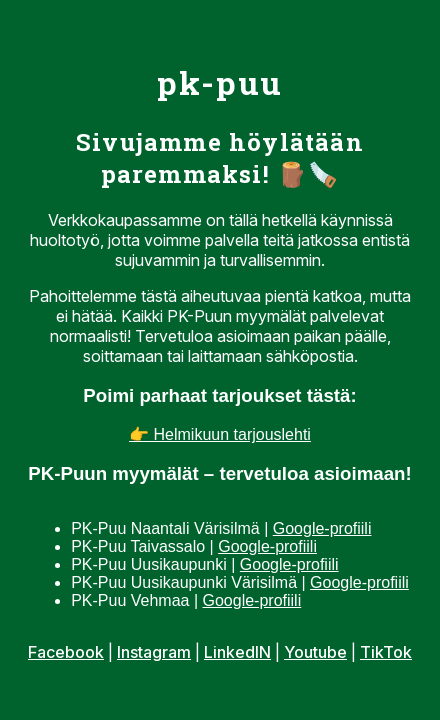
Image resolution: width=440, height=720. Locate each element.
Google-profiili (322, 528)
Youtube (315, 652)
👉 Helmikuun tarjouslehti (220, 434)
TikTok (386, 652)
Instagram (154, 652)
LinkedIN (237, 652)
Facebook (66, 652)
